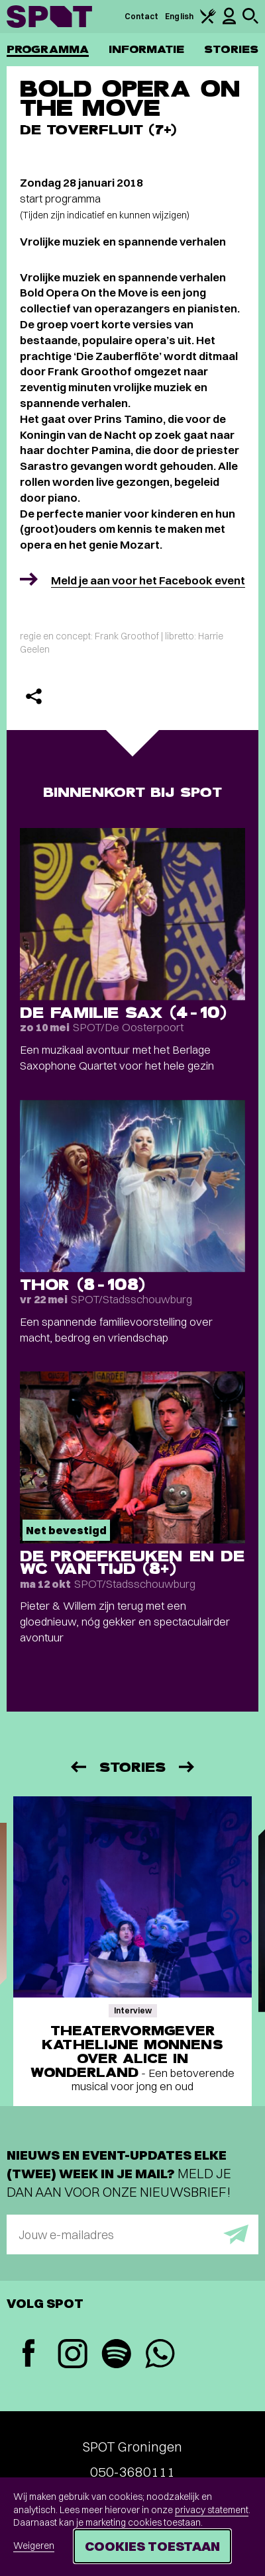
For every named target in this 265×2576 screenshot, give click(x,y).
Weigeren (33, 2546)
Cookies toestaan (152, 2546)
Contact (142, 16)
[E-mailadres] (132, 2234)
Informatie (147, 49)
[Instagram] (72, 2355)
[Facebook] (28, 2354)
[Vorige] (77, 1766)
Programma (48, 49)
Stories (231, 49)
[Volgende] (187, 1766)
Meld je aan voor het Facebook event (148, 580)
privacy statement (211, 2510)
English (179, 16)
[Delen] (34, 696)
